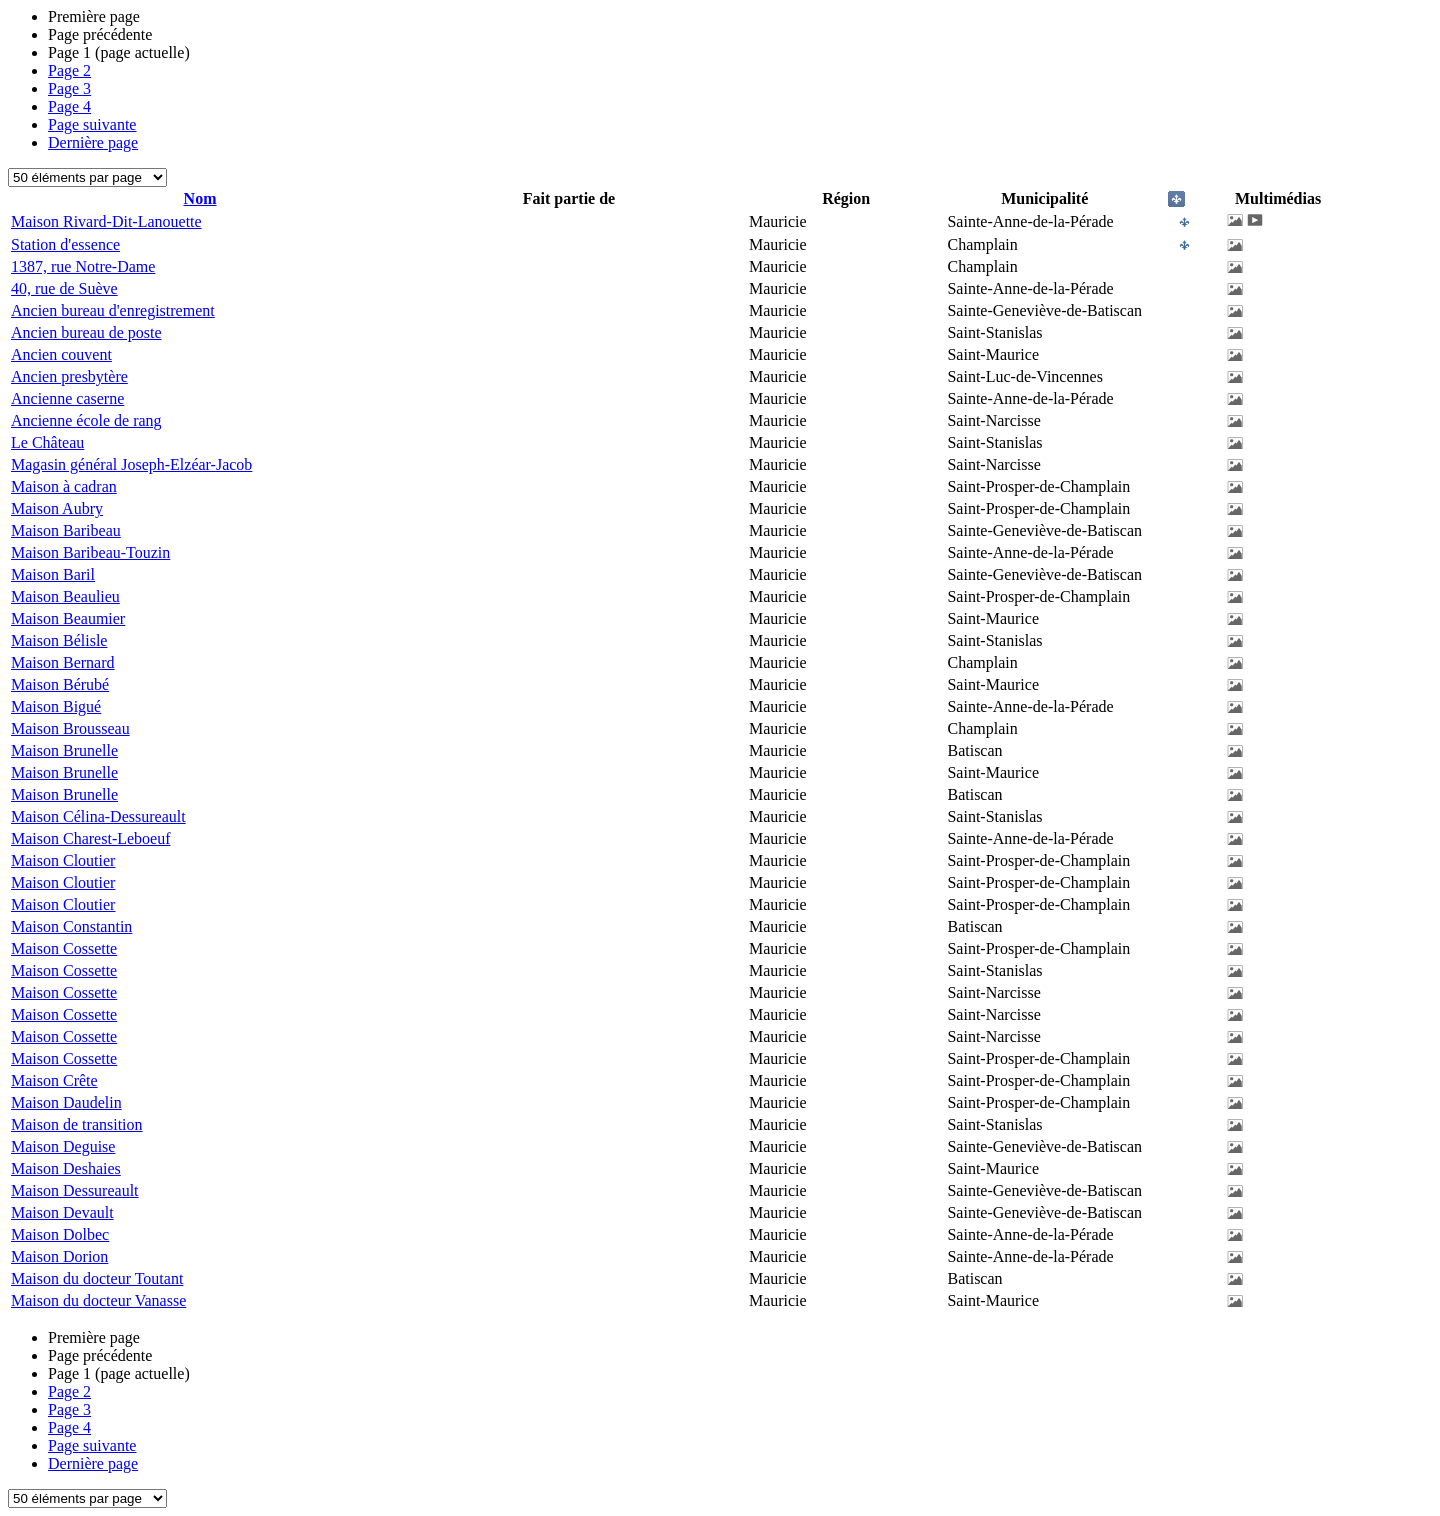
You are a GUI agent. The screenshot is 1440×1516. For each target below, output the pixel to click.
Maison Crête (54, 1080)
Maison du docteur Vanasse (98, 1300)
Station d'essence (65, 244)
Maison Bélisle (59, 640)
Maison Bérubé (60, 684)
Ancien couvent (61, 354)
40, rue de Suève (64, 288)
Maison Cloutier (63, 860)
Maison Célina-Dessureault (98, 816)
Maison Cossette (64, 948)
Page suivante (92, 124)
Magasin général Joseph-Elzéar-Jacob (131, 464)
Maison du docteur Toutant (97, 1278)
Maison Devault (62, 1212)
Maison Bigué (56, 706)
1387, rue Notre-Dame (83, 266)
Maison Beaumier (68, 618)
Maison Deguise (63, 1146)
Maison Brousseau (70, 728)
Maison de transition (77, 1124)
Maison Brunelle (64, 750)
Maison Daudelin (66, 1102)
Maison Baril (53, 574)
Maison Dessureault (75, 1190)
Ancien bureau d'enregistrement (113, 310)
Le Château (47, 442)
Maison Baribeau (66, 530)
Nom (200, 198)
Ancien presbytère (69, 376)
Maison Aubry (57, 508)
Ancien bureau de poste (86, 332)
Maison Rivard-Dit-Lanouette (106, 221)
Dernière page (93, 142)
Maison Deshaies (66, 1168)
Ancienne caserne (67, 398)
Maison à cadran (64, 486)
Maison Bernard (63, 662)
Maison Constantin (71, 926)
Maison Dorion (59, 1256)
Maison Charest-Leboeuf (91, 838)
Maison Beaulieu (65, 596)
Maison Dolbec (60, 1234)
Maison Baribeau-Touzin (90, 552)
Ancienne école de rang (86, 420)
